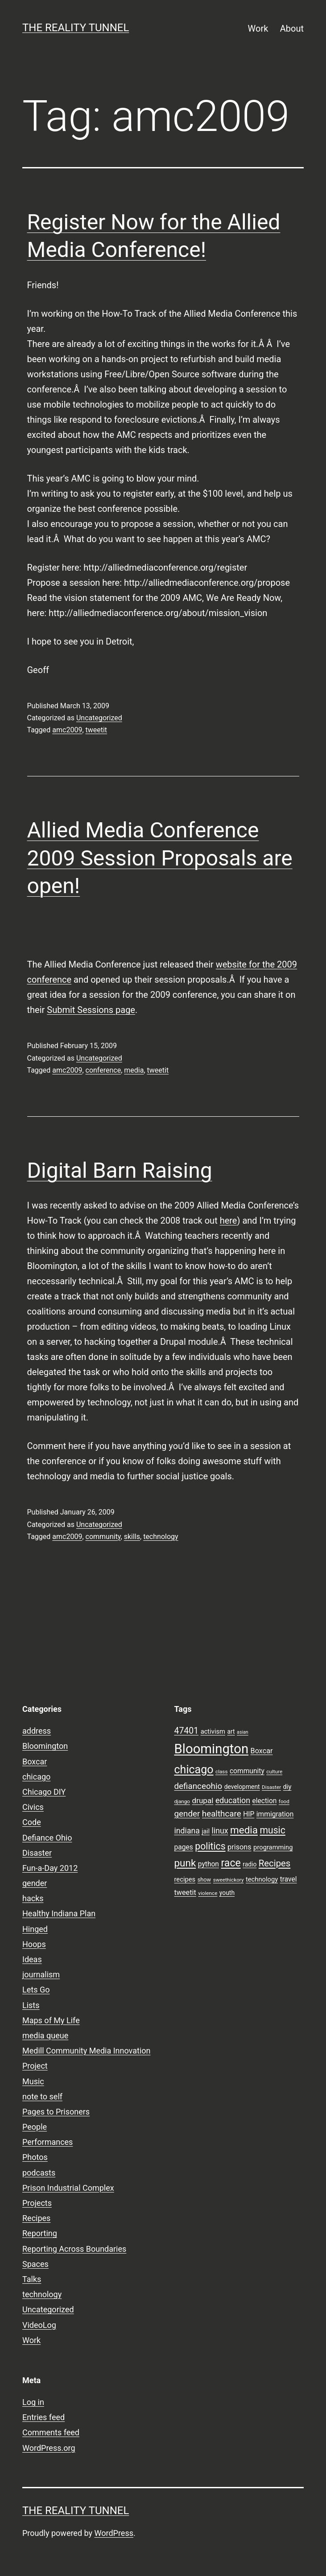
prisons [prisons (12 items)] (239, 1847)
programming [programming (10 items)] (273, 1847)
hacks (33, 1898)
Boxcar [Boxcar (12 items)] (262, 1751)
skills (132, 1536)
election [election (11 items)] (264, 1801)
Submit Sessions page (91, 1009)
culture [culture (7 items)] (274, 1771)
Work (258, 28)
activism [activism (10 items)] (213, 1731)
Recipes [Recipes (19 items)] (275, 1863)
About (292, 28)
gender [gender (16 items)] (187, 1814)
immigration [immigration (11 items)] (275, 1814)
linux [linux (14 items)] (220, 1830)
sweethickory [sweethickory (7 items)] (228, 1880)
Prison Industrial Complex (68, 2187)
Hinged (35, 1929)
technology (160, 1536)
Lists (31, 2005)
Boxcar (34, 1761)
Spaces (35, 2264)
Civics (33, 1807)
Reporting (39, 2233)
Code (31, 1822)
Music (33, 2081)
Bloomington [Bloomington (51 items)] (211, 1748)
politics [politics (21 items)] (210, 1846)
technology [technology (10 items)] (262, 1879)
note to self (42, 2096)
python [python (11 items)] (208, 1864)
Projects (37, 2203)
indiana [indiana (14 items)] (187, 1830)
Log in (33, 2402)
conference (103, 1070)
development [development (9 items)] (242, 1786)
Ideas (32, 1959)
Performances (47, 2142)
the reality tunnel (75, 27)
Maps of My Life (51, 2020)
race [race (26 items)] (230, 1863)
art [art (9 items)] (231, 1731)
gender (34, 1883)
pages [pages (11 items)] (183, 1847)
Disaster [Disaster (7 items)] (271, 1787)
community (103, 1536)
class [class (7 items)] (221, 1771)
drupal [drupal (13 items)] (203, 1800)
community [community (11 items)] (247, 1771)
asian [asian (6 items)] (242, 1732)
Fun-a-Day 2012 (50, 1868)
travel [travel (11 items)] (288, 1879)
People (34, 2126)
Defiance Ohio (47, 1837)
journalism (41, 1974)
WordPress (114, 2533)
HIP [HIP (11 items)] (248, 1814)
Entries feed (43, 2417)
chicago (36, 1776)
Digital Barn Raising (119, 1170)
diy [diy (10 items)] (287, 1787)
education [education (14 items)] (232, 1800)
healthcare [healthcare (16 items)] (221, 1814)
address (36, 1730)
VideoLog (39, 2325)
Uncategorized (99, 718)
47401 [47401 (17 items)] (186, 1731)
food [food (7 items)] (284, 1801)
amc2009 (67, 730)
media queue (45, 2035)
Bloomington (45, 1746)
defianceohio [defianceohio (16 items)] (198, 1786)
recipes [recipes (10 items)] (185, 1879)
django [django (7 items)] (182, 1801)
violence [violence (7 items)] (207, 1893)
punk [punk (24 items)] (185, 1863)
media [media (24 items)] (244, 1830)
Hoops (34, 1944)
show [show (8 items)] (204, 1879)
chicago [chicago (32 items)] (194, 1769)
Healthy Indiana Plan (58, 1913)
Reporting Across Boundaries (74, 2248)
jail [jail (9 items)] (206, 1831)
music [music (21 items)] (272, 1830)
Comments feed (50, 2432)
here (228, 1220)
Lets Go (36, 1989)
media (134, 1070)
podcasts (38, 2172)
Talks (31, 2279)
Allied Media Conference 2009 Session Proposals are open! (160, 857)
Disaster (37, 1852)
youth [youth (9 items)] (227, 1892)
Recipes (36, 2218)
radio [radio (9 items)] (249, 1864)
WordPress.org (48, 2448)
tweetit (96, 730)
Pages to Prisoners (56, 2111)
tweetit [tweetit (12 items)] (185, 1892)
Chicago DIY (44, 1791)
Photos (35, 2157)
